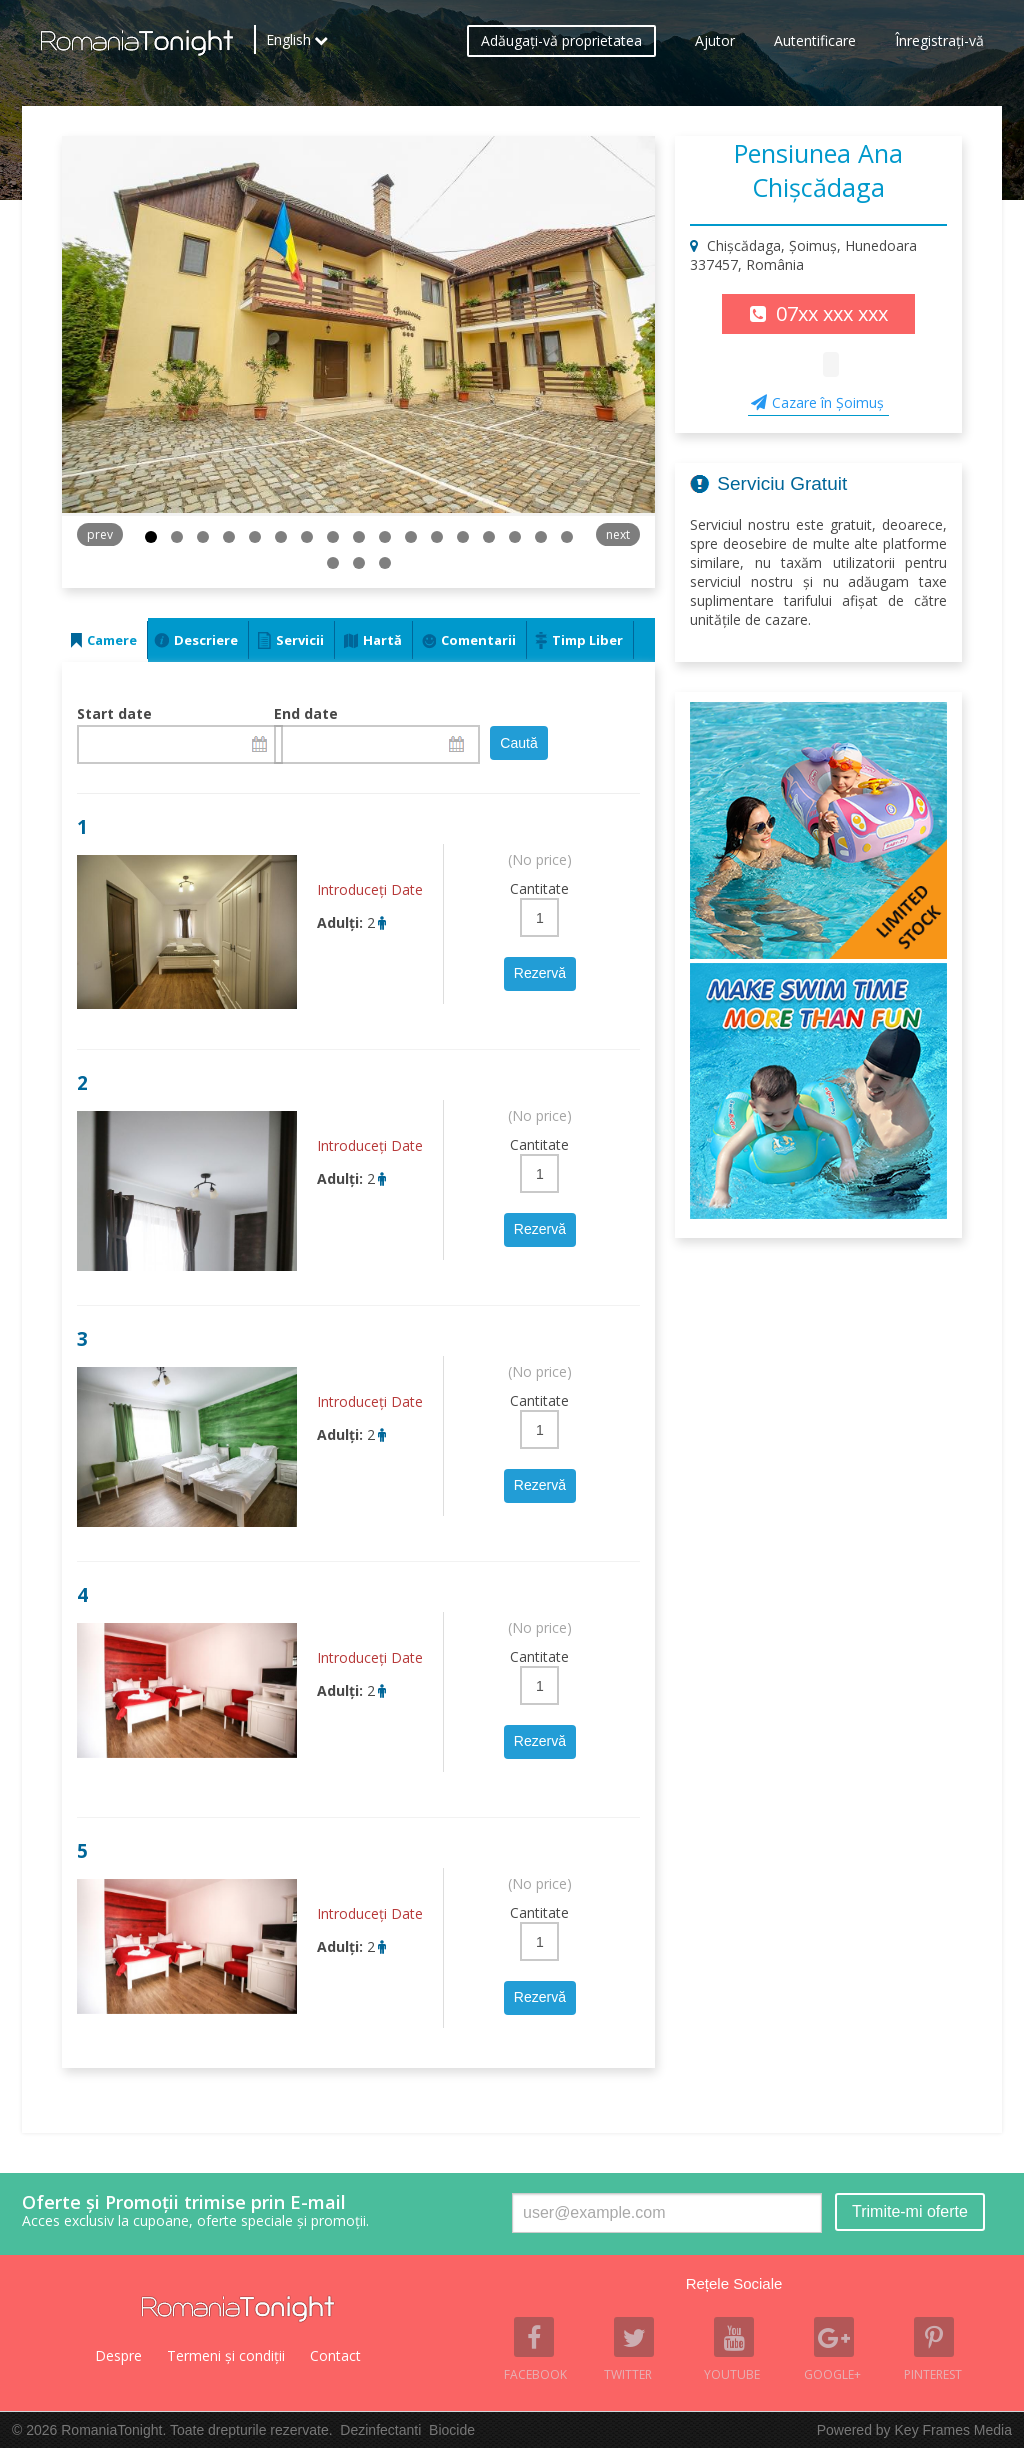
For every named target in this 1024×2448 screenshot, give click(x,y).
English (288, 45)
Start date (114, 713)
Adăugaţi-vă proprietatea (561, 45)
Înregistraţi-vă (939, 45)
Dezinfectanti (380, 2430)
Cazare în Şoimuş (828, 402)
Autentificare (815, 45)
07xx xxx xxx (832, 313)
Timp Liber (587, 640)
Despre (118, 2355)
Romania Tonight (238, 2309)
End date (306, 713)
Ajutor (715, 45)
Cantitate (539, 888)
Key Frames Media (953, 2430)
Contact (335, 2355)
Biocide (452, 2430)
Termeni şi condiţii (226, 2355)
